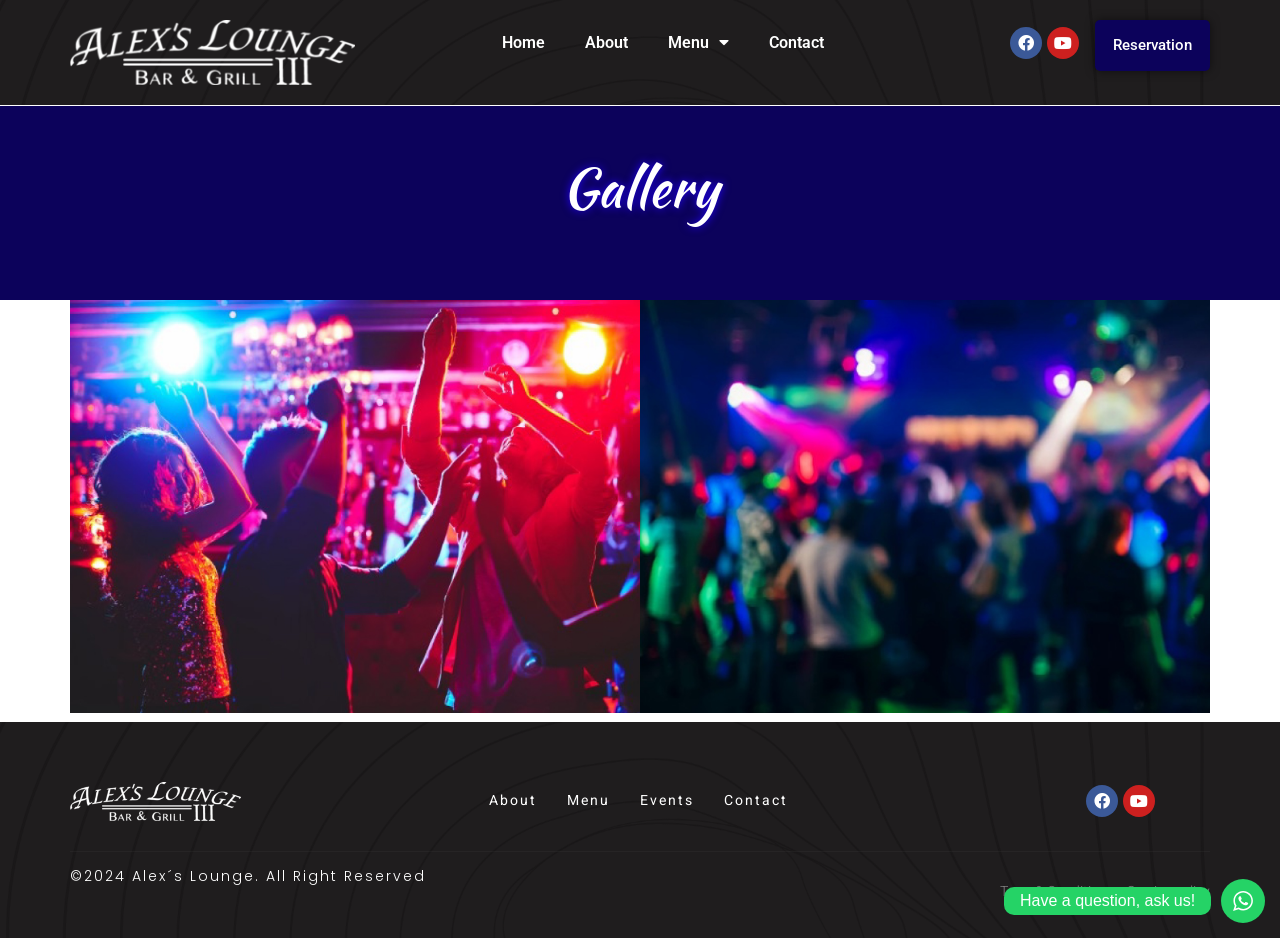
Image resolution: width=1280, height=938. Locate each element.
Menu (698, 43)
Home (523, 42)
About (606, 42)
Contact (796, 42)
